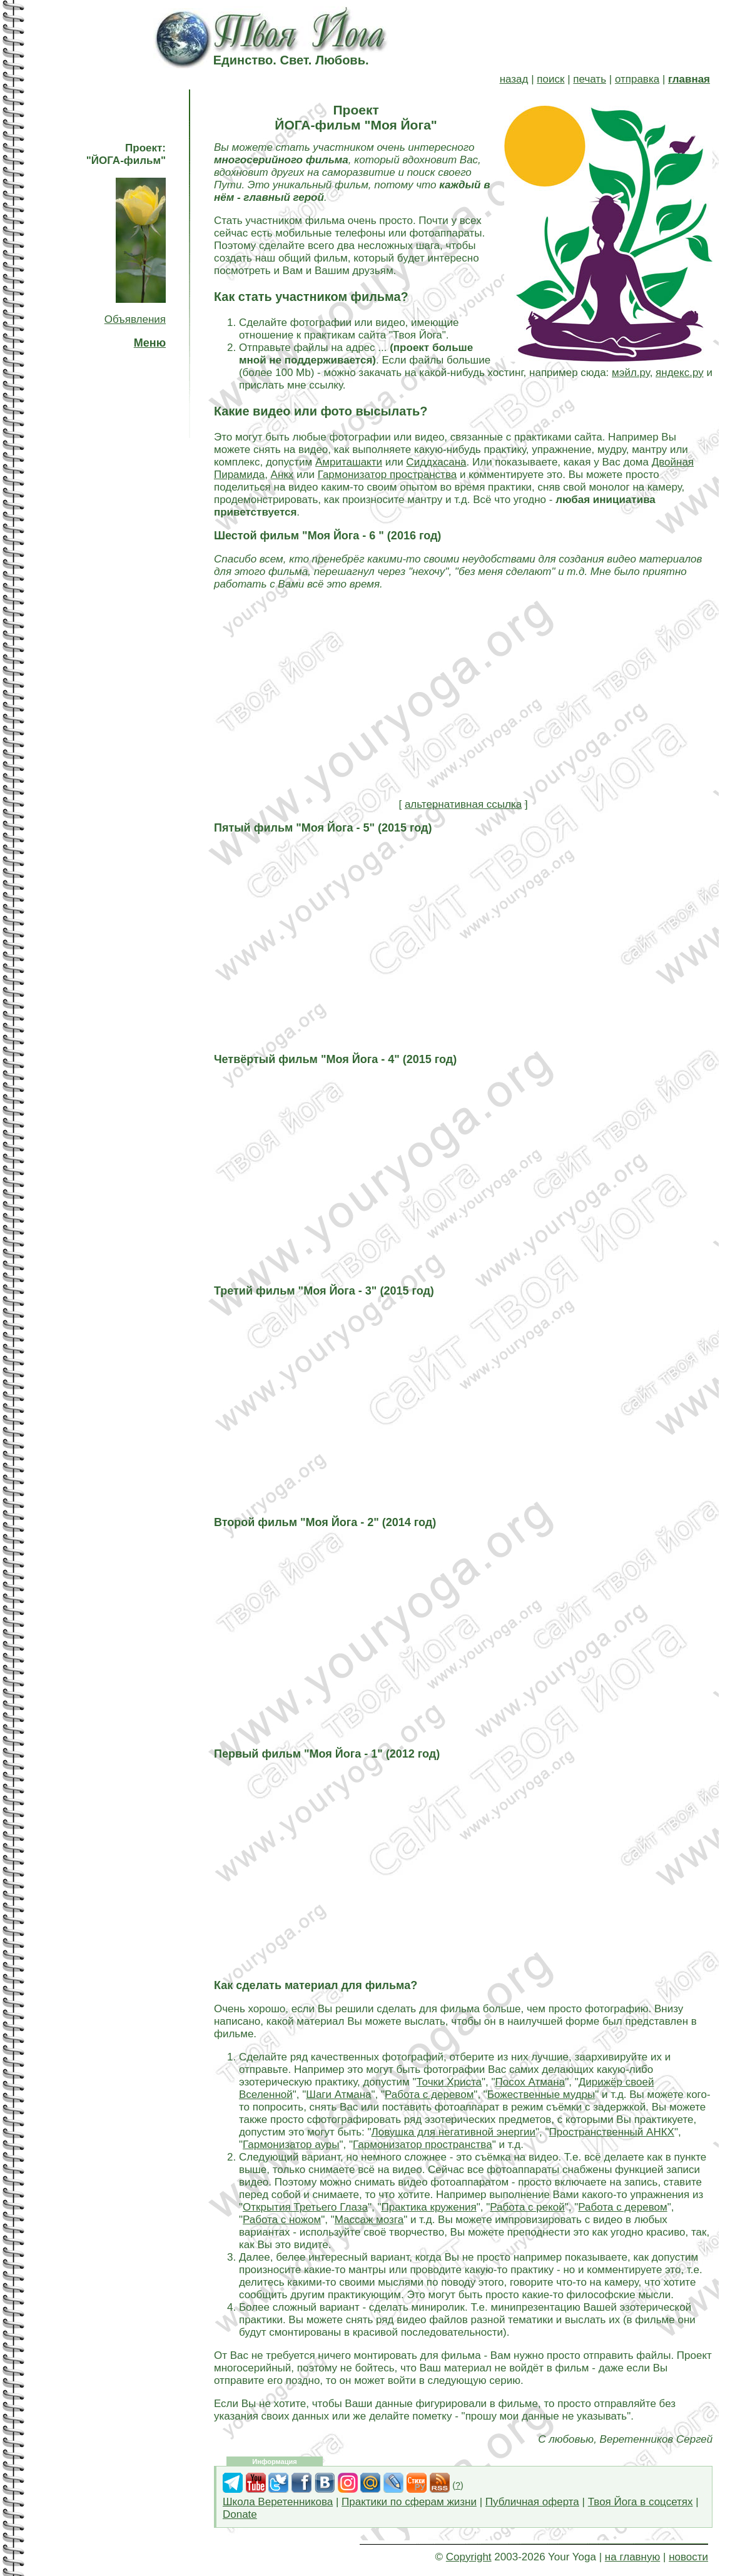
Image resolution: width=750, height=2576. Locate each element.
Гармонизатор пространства (387, 475)
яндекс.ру (680, 373)
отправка (637, 79)
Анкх (282, 475)
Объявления (135, 319)
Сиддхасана (436, 462)
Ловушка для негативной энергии (453, 2132)
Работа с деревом (429, 2094)
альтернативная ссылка (463, 804)
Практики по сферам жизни (409, 2502)
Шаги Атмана (338, 2094)
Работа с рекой (527, 2207)
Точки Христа (449, 2082)
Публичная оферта (532, 2502)
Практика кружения (428, 2207)
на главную (632, 2557)
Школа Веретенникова (278, 2502)
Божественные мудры (541, 2094)
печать (589, 79)
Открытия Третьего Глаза (305, 2207)
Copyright (469, 2557)
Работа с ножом (282, 2220)
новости (688, 2557)
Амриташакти (348, 462)
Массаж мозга (369, 2220)
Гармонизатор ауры (291, 2145)
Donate (240, 2514)
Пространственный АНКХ (611, 2132)
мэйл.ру (631, 373)
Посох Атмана (530, 2082)
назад (514, 79)
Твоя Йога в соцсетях (640, 2502)
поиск (550, 79)
